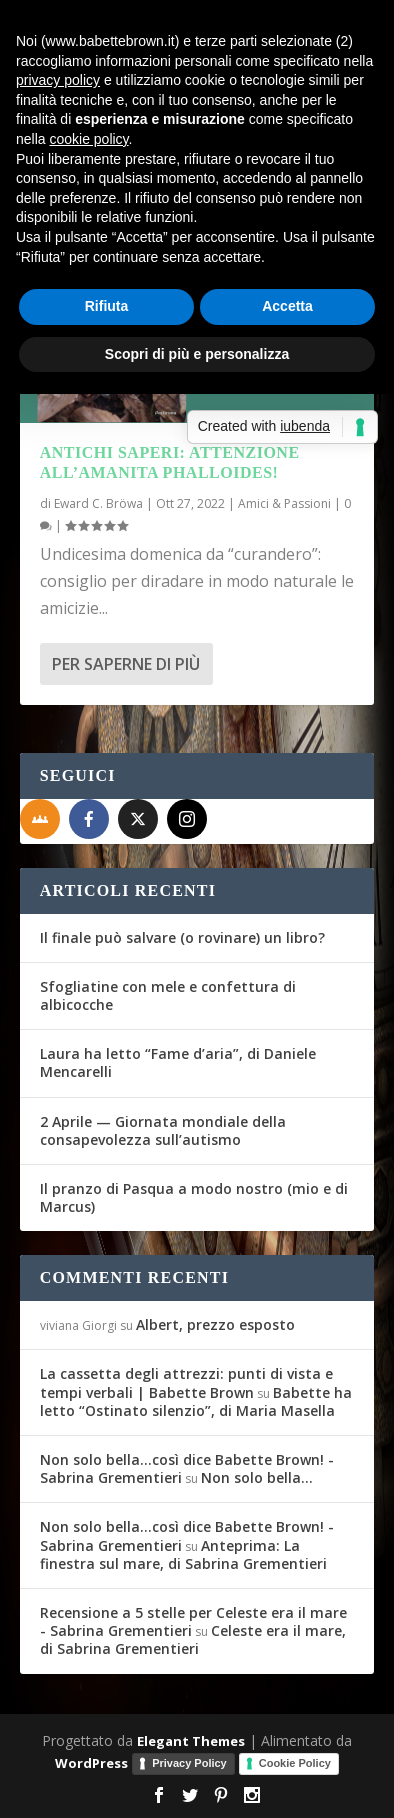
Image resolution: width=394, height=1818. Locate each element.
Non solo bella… (257, 1477)
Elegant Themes (191, 1741)
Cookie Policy (295, 1763)
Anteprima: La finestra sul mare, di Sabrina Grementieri (183, 1554)
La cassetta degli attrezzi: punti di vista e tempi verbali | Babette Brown (186, 1382)
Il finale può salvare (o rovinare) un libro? (182, 937)
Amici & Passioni (284, 503)
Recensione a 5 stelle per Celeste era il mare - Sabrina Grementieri (193, 1621)
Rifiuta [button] (107, 306)
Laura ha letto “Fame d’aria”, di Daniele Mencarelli (178, 1062)
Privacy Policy (189, 1763)
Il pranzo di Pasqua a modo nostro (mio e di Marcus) (194, 1197)
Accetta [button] (287, 306)
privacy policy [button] (58, 80)
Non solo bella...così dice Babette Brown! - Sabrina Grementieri (187, 1468)
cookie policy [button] (88, 139)
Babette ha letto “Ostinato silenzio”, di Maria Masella (196, 1401)
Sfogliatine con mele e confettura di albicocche (168, 995)
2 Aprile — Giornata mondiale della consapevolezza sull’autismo (163, 1130)
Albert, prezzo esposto (215, 1324)
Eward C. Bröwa (98, 503)
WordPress (91, 1763)
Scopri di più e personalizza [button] (197, 354)
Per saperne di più (126, 664)
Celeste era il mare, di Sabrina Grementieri (193, 1639)
